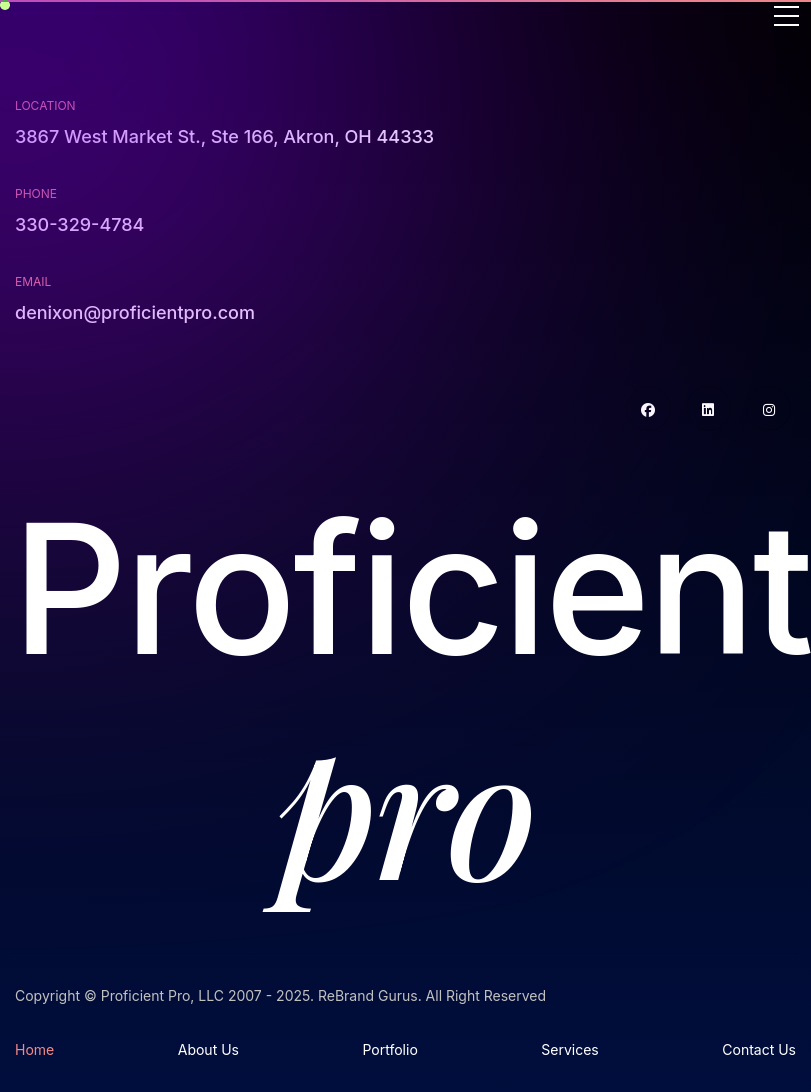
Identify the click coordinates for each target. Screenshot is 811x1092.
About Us (208, 1049)
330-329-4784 (79, 224)
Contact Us (759, 1049)
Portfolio (389, 1049)
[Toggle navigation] (786, 17)
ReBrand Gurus (368, 995)
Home (34, 1049)
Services (569, 1049)
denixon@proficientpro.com (135, 312)
